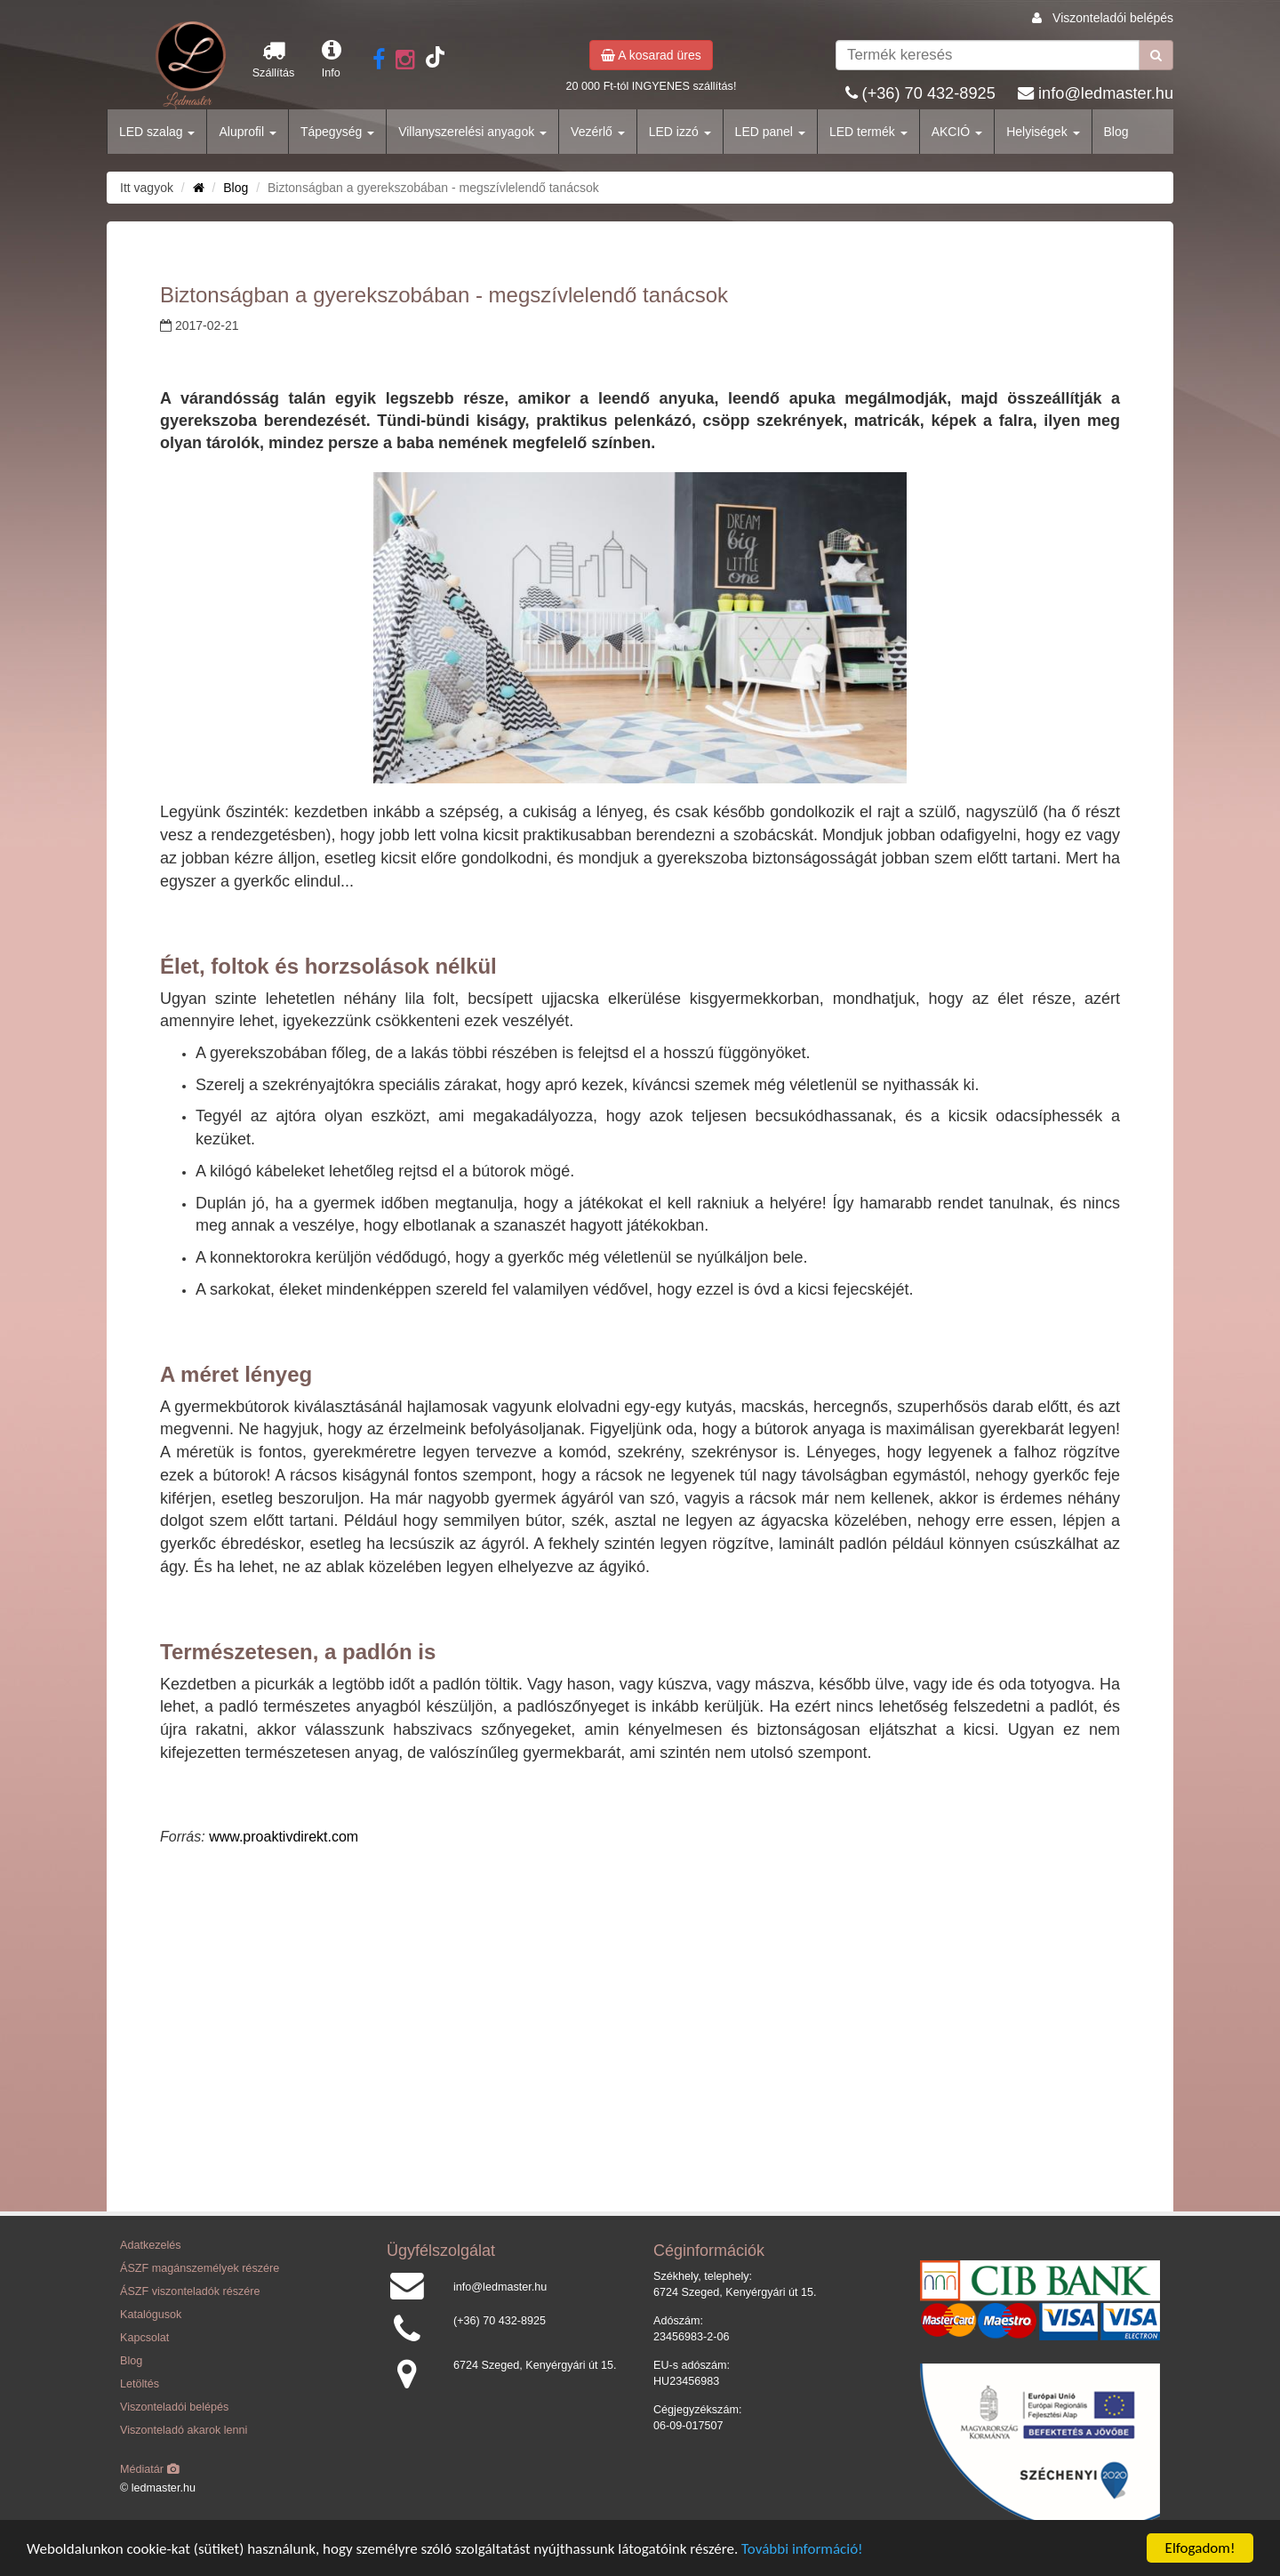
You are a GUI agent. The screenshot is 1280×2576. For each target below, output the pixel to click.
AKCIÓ (957, 131)
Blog (1116, 131)
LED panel (770, 131)
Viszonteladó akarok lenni (183, 2430)
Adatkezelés (150, 2245)
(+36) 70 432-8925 (929, 93)
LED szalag (157, 131)
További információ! (802, 2549)
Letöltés (139, 2384)
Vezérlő (598, 131)
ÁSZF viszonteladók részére (190, 2291)
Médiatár (150, 2469)
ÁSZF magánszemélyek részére (199, 2268)
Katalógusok (150, 2314)
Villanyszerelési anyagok (472, 131)
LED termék (868, 131)
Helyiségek (1042, 131)
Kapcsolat (144, 2337)
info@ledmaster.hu (1105, 93)
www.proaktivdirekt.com (283, 1836)
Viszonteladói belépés (1112, 18)
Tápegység (337, 131)
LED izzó (680, 131)
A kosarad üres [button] (651, 55)
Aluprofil (247, 131)
